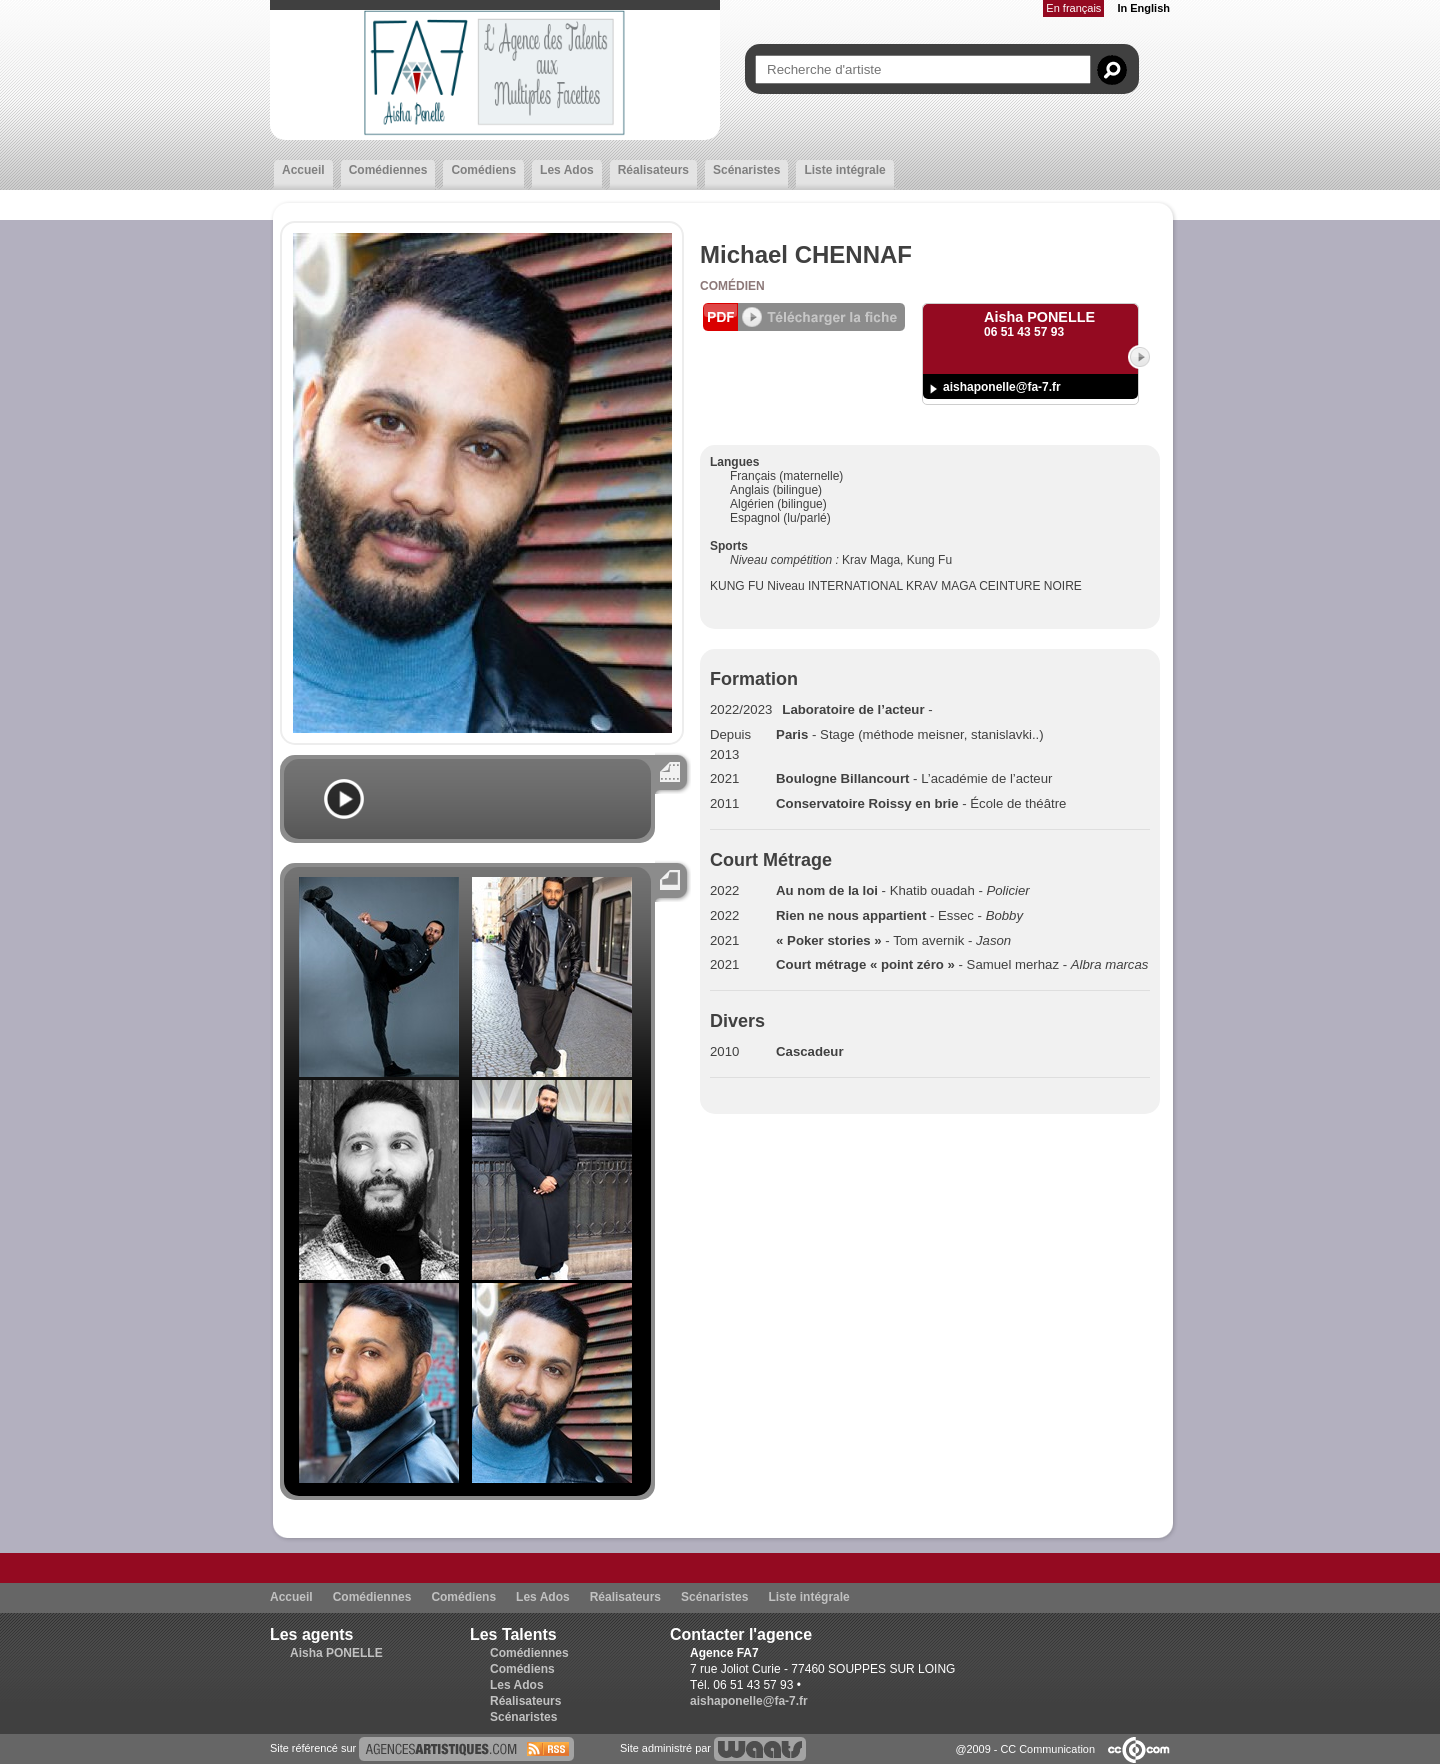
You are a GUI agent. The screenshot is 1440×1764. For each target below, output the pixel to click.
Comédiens (483, 170)
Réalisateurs (653, 170)
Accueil (303, 170)
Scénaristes (746, 170)
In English (1143, 8)
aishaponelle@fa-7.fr (1002, 387)
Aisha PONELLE (336, 1653)
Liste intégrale (844, 170)
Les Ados (567, 170)
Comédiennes (388, 170)
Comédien (732, 286)
